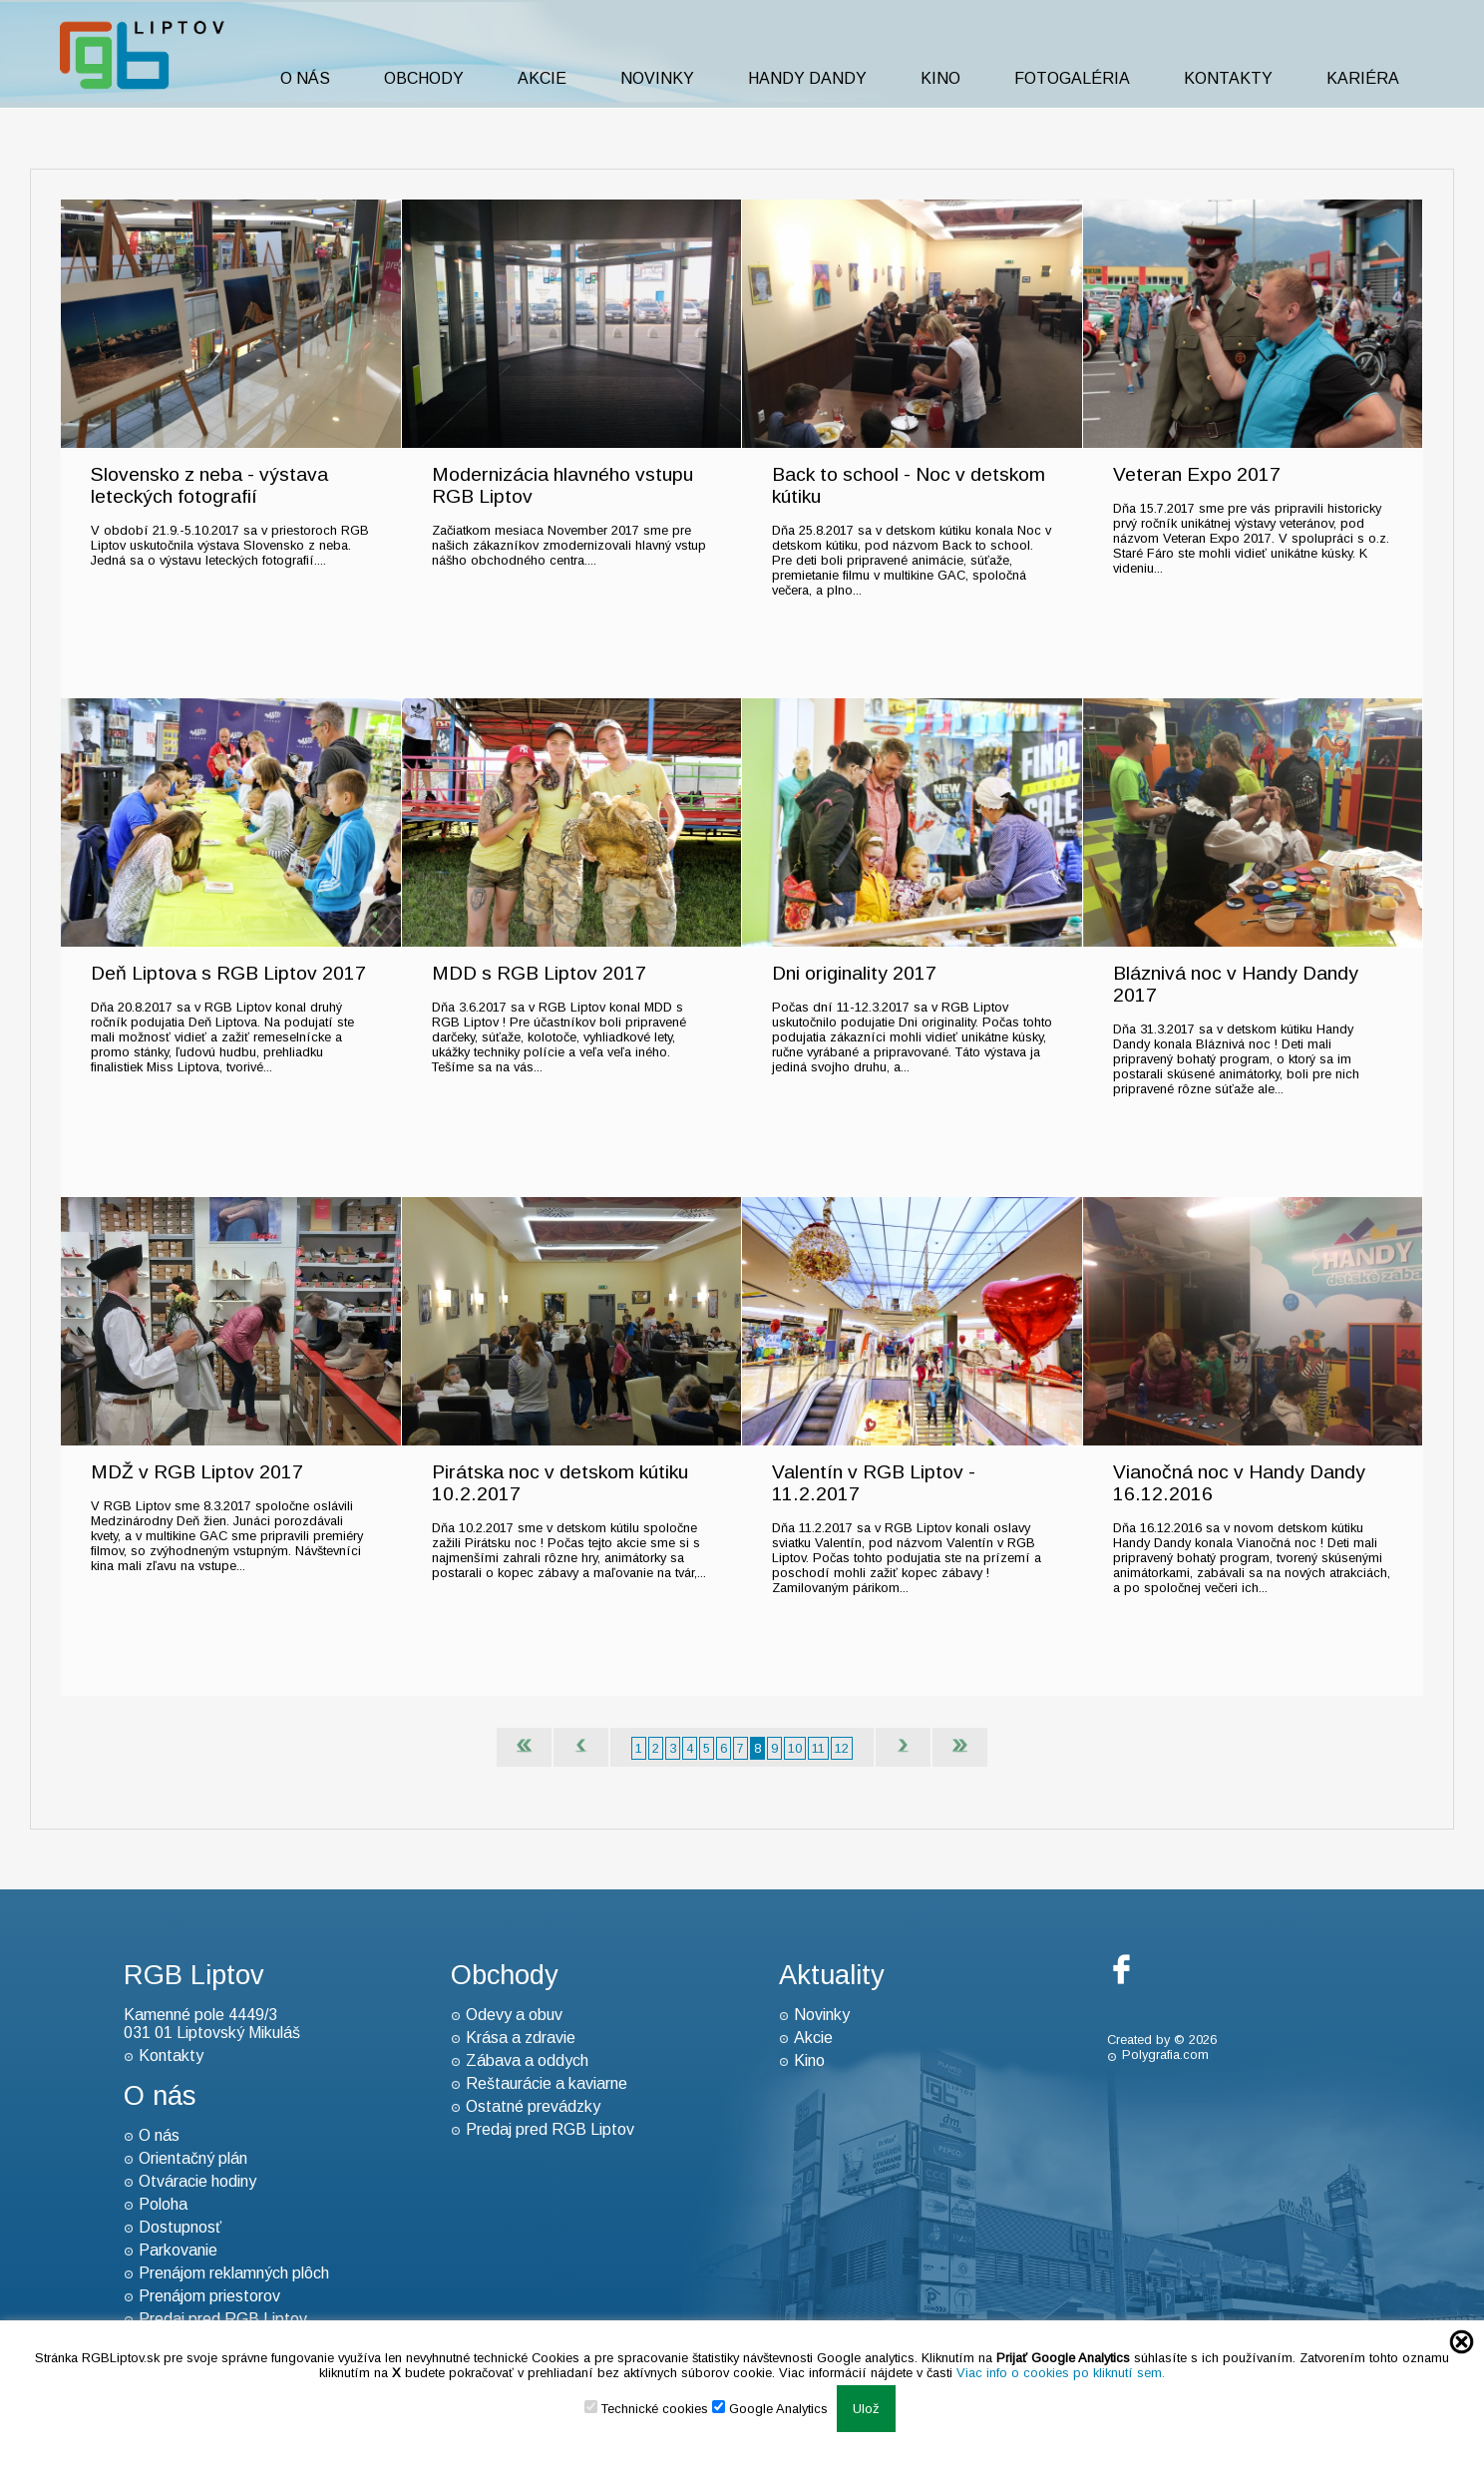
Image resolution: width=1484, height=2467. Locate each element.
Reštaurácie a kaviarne (546, 2083)
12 (842, 1748)
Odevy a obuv (514, 2014)
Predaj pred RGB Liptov (550, 2129)
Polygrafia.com (1165, 2054)
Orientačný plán (193, 2158)
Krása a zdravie (520, 2037)
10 (795, 1748)
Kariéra (1362, 78)
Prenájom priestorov (209, 2295)
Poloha (163, 2204)
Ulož (866, 2408)
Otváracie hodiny (197, 2181)
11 (818, 1748)
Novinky (657, 78)
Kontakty (1228, 78)
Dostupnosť (180, 2227)
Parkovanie (178, 2250)
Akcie (542, 78)
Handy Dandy (807, 78)
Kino (940, 78)
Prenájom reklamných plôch (234, 2272)
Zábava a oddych (527, 2060)
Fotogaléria (1072, 78)
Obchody (424, 78)
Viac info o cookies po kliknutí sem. (1060, 2372)
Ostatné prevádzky (533, 2106)
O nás (305, 78)
